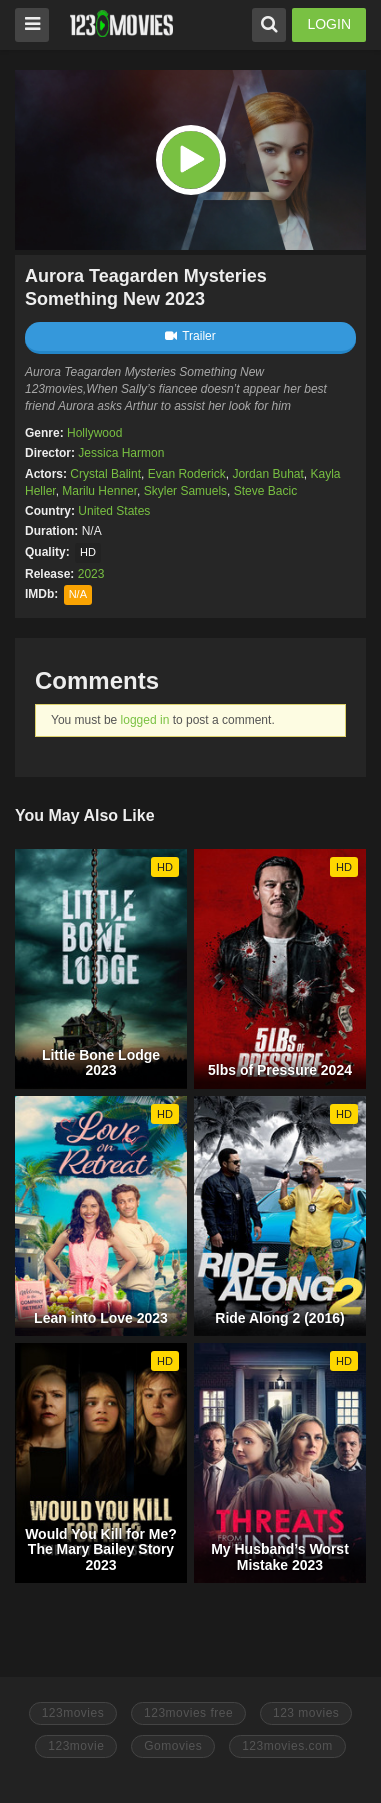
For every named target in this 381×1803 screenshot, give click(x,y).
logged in (145, 720)
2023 (91, 574)
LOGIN (329, 24)
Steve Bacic (265, 491)
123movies (73, 1713)
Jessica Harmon (121, 453)
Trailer (190, 336)
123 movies (306, 1713)
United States (114, 511)
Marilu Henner (99, 491)
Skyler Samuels (185, 491)
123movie (76, 1746)
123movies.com (287, 1746)
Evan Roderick (187, 474)
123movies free (188, 1713)
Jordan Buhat (267, 474)
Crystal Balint (105, 474)
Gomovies (173, 1746)
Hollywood (94, 433)
